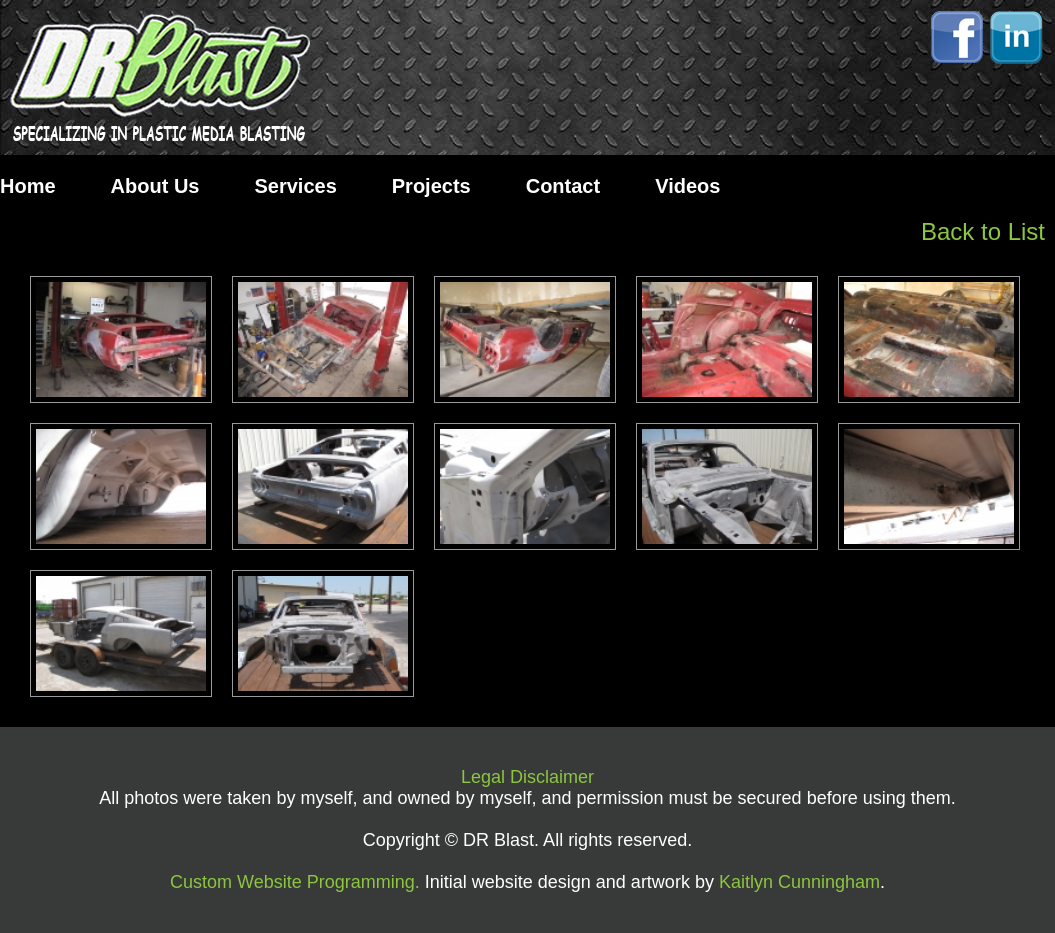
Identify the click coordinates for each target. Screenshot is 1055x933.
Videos (687, 186)
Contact (563, 186)
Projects (431, 186)
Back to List (983, 231)
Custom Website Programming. (295, 882)
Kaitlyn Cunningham (799, 882)
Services (295, 186)
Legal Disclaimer (527, 777)
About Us (155, 186)
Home (28, 186)
